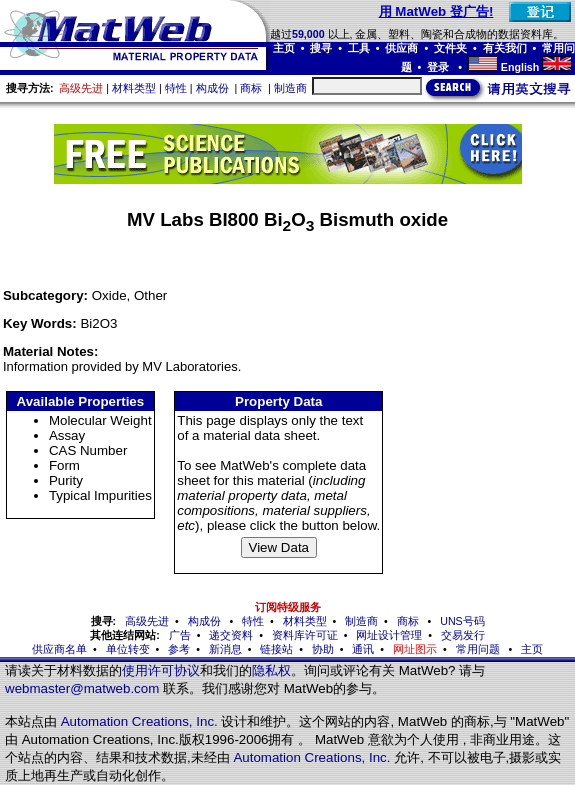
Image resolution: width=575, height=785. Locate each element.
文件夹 (450, 48)
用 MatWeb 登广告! (436, 11)
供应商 (401, 48)
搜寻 (321, 48)
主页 (284, 48)
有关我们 (505, 48)
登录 (439, 67)
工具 (359, 48)
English (520, 67)
